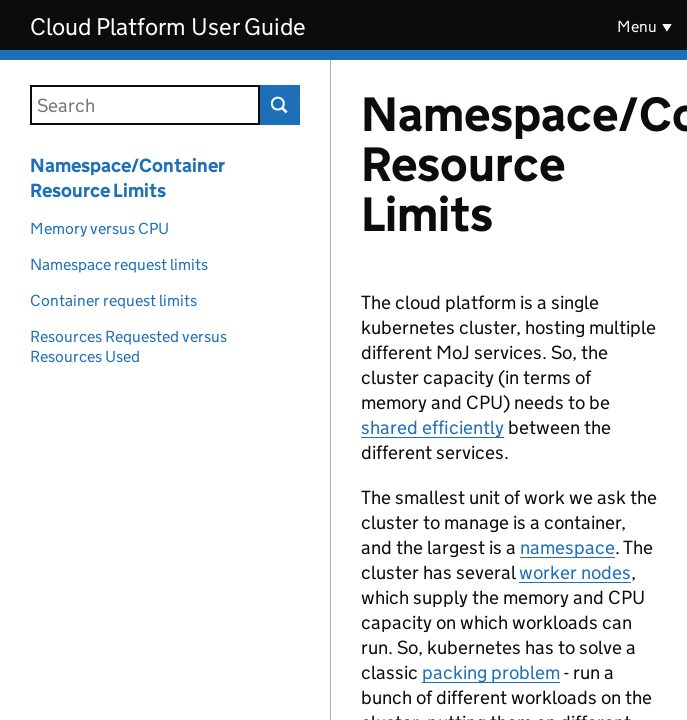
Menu (637, 26)
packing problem (491, 672)
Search (280, 105)
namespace (567, 547)
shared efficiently (432, 427)
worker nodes (575, 572)
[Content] (509, 390)
